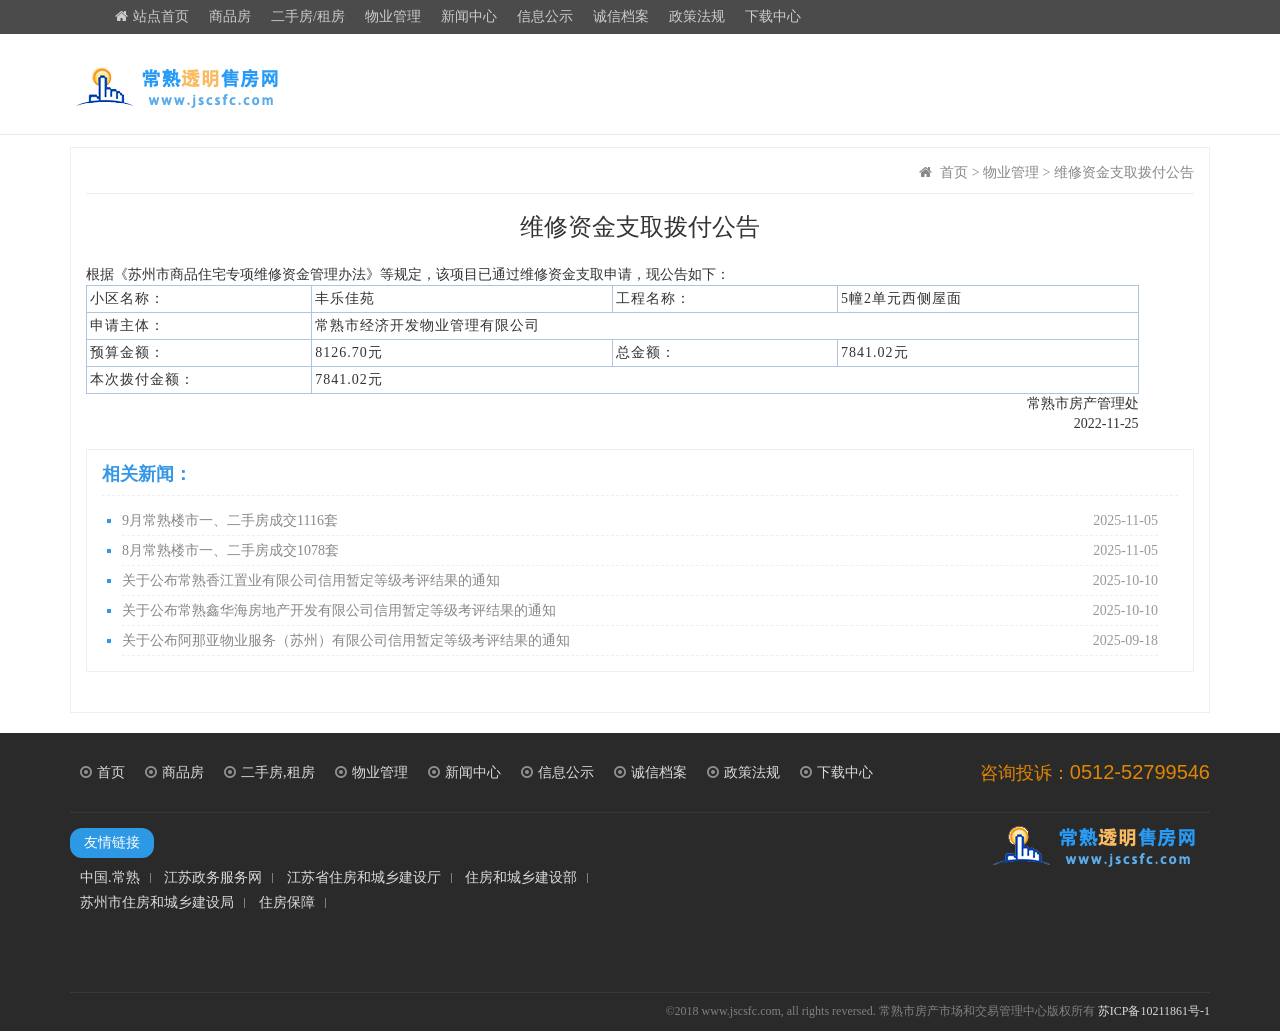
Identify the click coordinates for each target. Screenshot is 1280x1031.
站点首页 (152, 16)
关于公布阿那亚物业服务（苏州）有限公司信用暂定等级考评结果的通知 (640, 641)
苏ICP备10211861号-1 (1154, 1011)
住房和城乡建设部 (521, 878)
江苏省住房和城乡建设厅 (364, 878)
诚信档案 (621, 16)
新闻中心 (469, 16)
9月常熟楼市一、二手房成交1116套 (640, 521)
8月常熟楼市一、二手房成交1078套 (640, 551)
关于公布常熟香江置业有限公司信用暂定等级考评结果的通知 (640, 581)
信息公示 (545, 16)
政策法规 (697, 16)
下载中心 (773, 16)
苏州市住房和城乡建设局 (157, 903)
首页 (954, 172)
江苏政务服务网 (213, 878)
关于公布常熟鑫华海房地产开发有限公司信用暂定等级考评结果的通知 (640, 611)
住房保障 (287, 903)
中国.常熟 (110, 878)
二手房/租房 (308, 16)
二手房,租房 (269, 772)
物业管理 (393, 16)
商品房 (230, 16)
